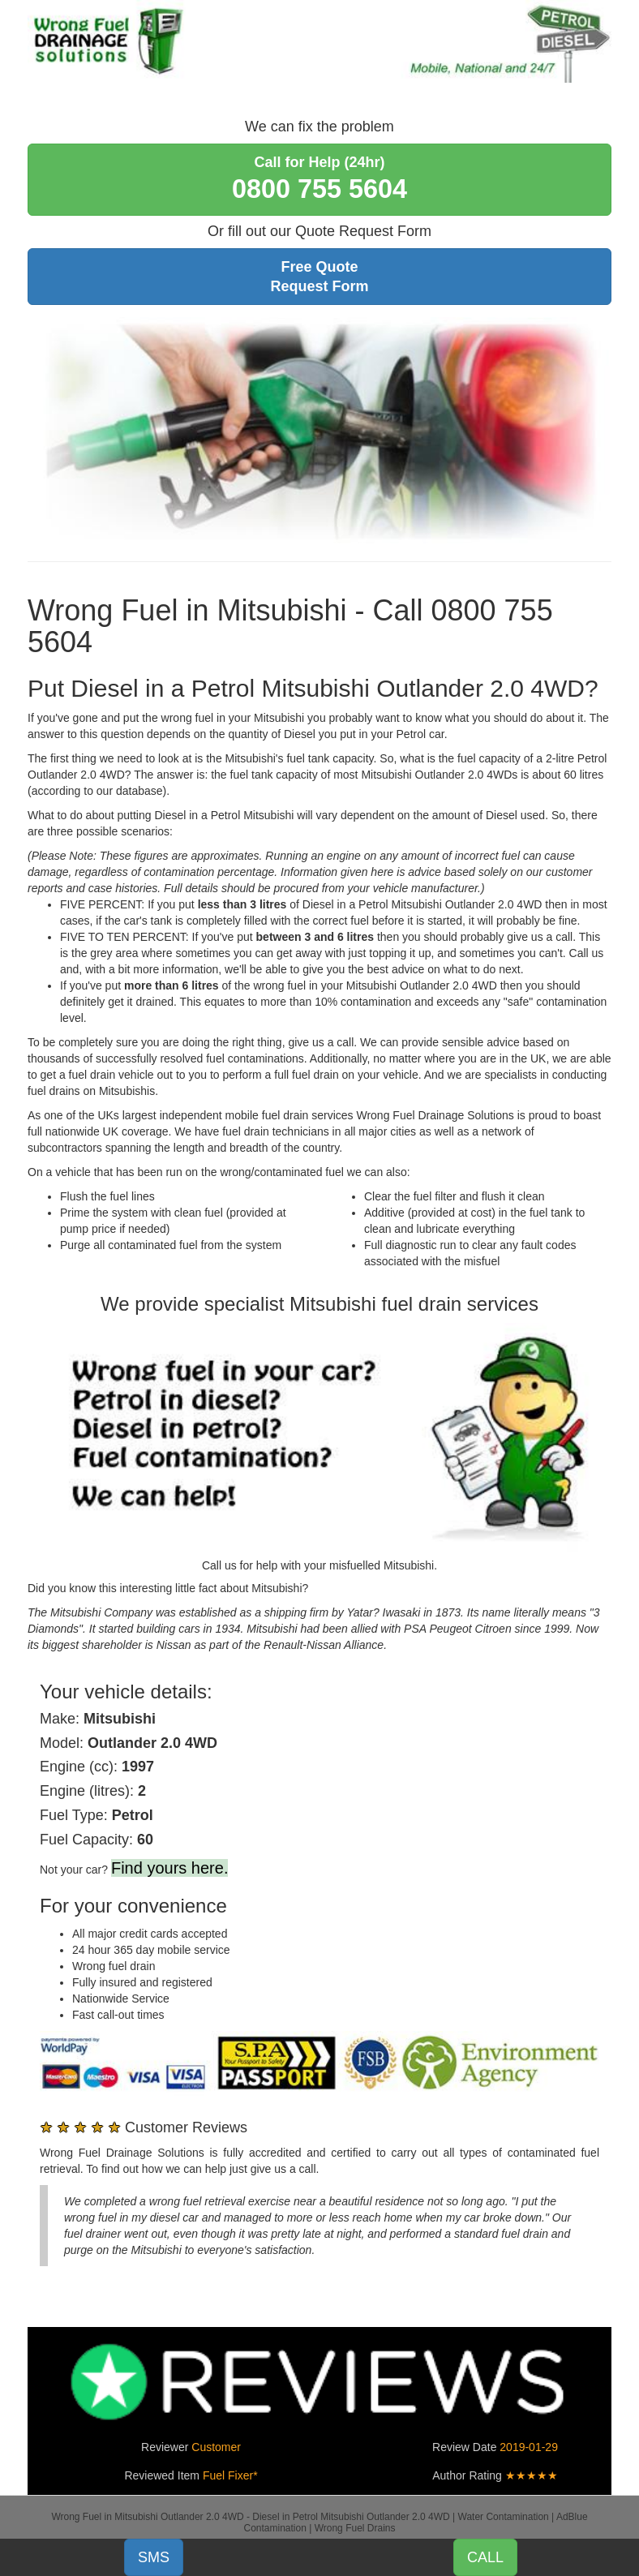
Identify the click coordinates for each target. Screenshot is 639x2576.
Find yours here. (170, 1868)
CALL (485, 2557)
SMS (153, 2557)
